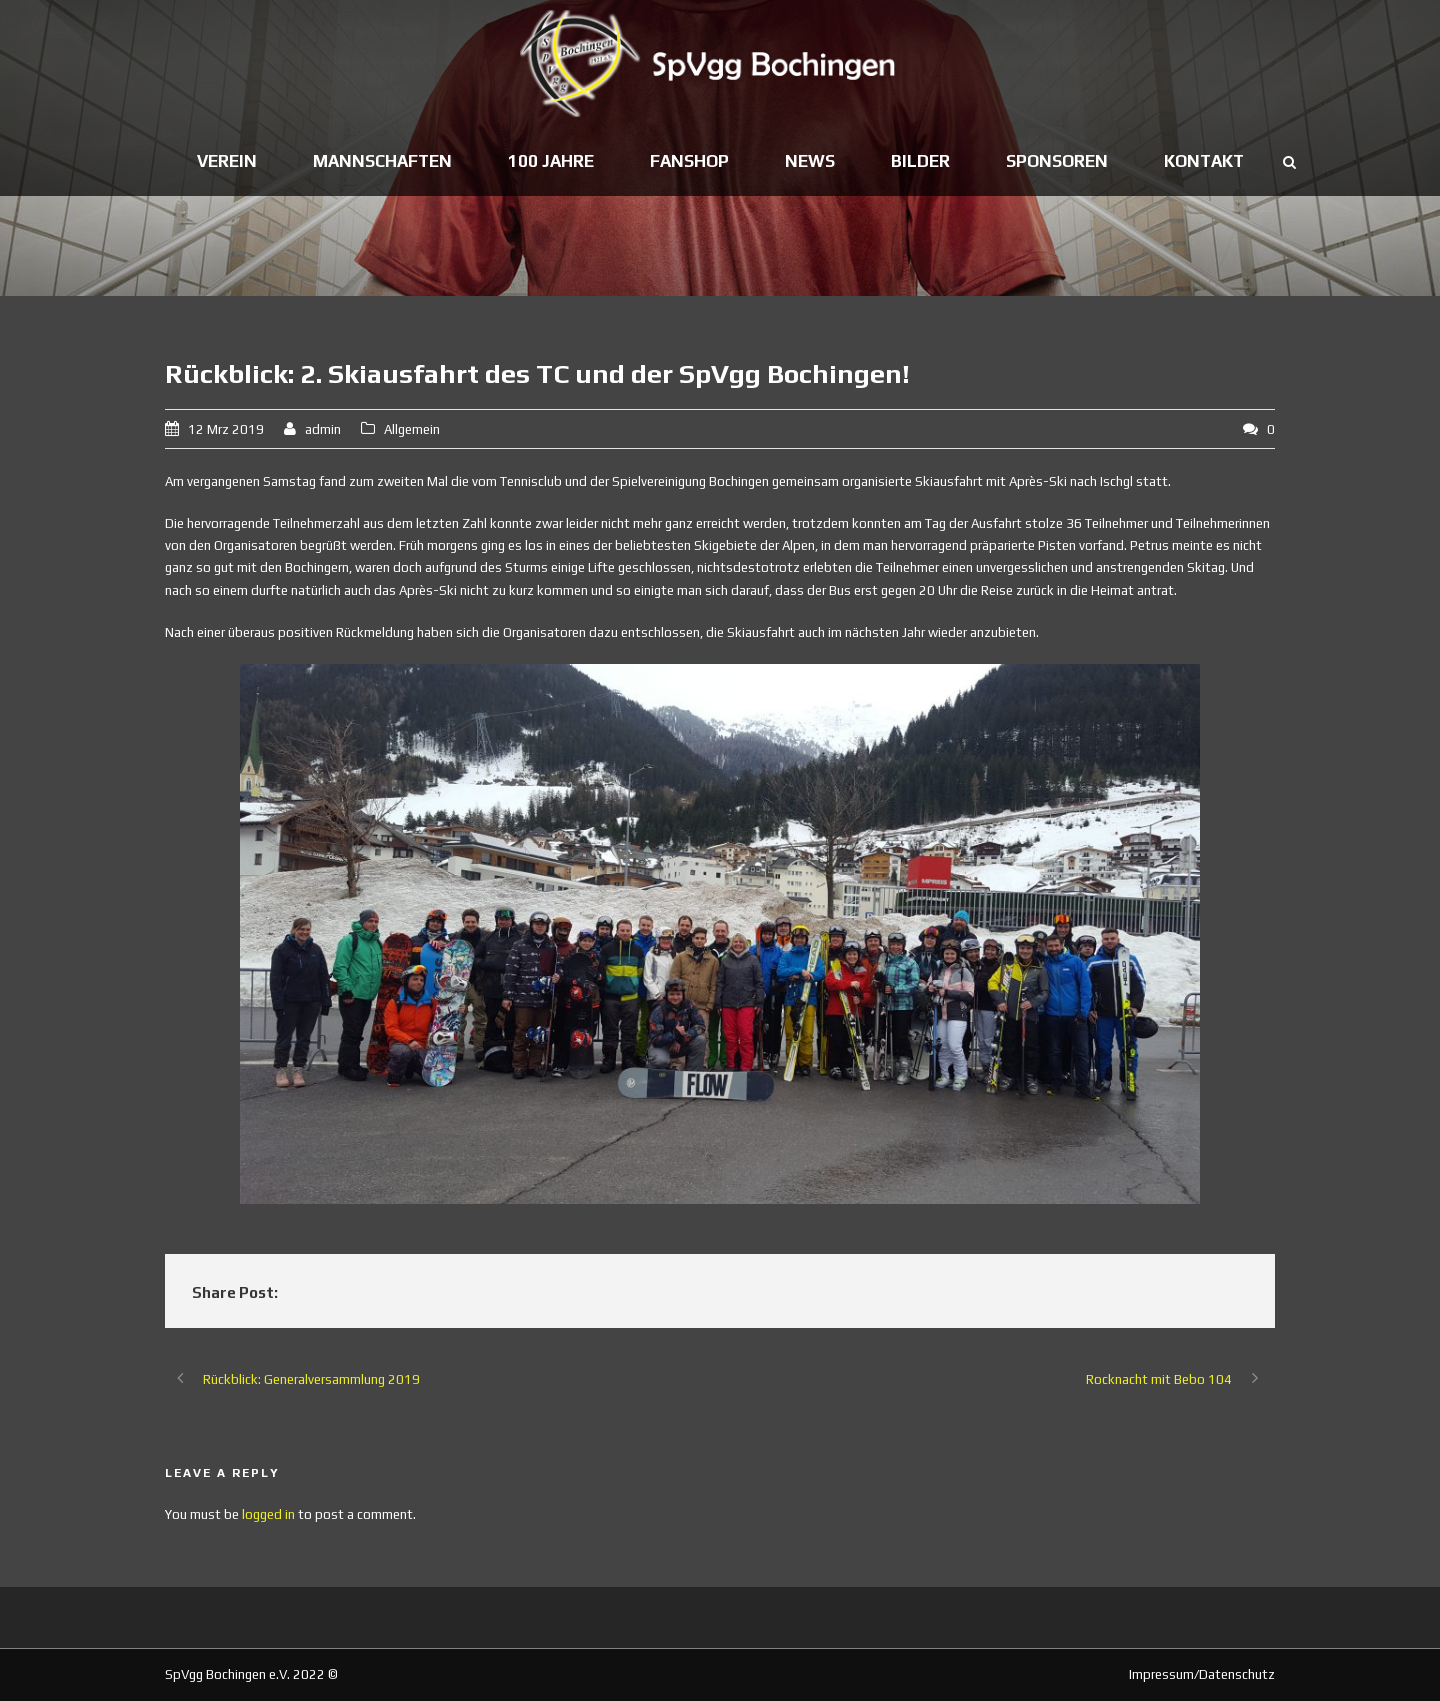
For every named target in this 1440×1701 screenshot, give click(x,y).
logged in (268, 1514)
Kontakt (1204, 161)
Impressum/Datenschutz (1202, 1674)
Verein (227, 161)
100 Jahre (551, 161)
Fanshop (689, 161)
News (810, 161)
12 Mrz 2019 (226, 429)
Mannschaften (382, 161)
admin (323, 429)
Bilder (920, 161)
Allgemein (412, 429)
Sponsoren (1057, 161)
